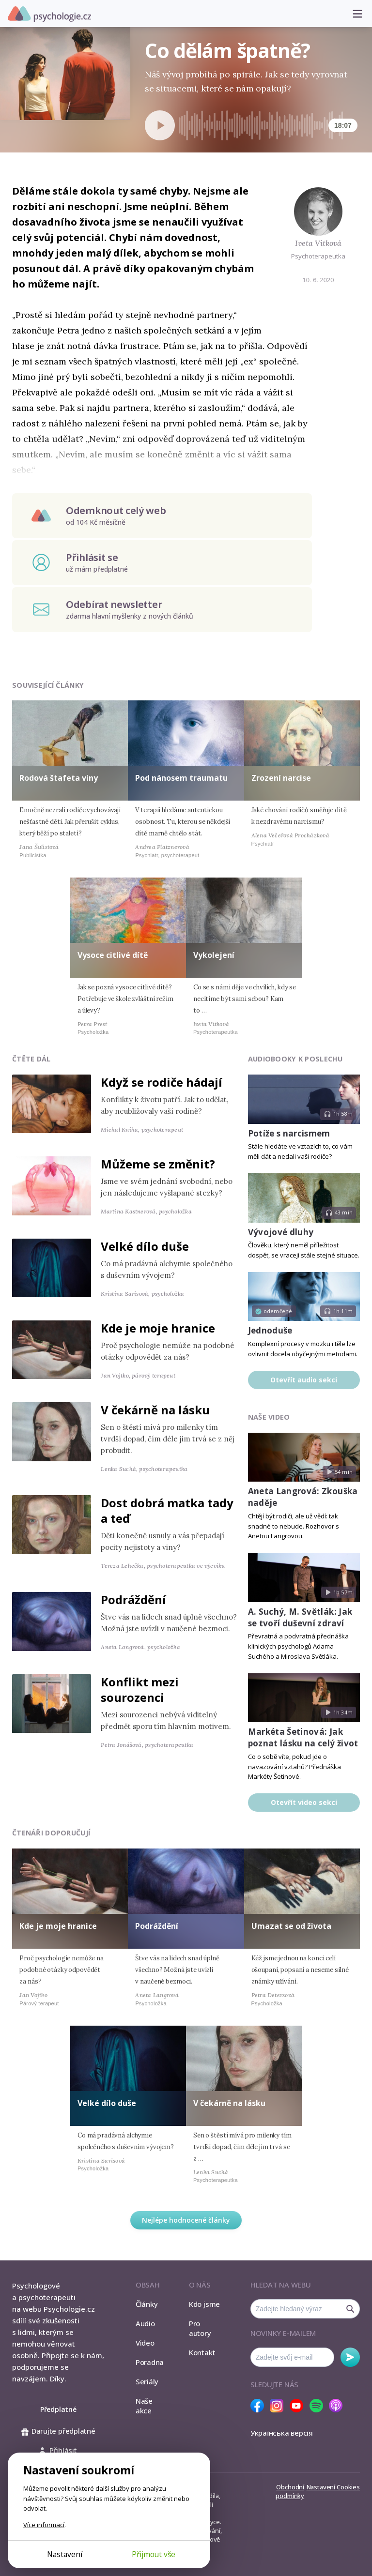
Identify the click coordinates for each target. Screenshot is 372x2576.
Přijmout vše (153, 2554)
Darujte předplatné (58, 2431)
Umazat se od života (291, 1926)
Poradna (150, 2362)
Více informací (43, 2524)
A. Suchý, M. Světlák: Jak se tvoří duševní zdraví (300, 1617)
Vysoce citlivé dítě (113, 955)
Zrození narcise (281, 778)
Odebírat (350, 2357)
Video (145, 2343)
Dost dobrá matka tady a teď (167, 1510)
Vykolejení (213, 955)
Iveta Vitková (318, 243)
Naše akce (144, 2405)
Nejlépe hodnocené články (186, 2220)
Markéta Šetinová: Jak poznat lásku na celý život (303, 1737)
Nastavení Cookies (333, 2487)
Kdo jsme (204, 2304)
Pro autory (200, 2328)
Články (147, 2304)
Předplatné (58, 2409)
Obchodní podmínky (290, 2491)
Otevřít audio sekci (303, 1379)
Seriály (147, 2381)
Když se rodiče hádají (161, 1082)
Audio (145, 2323)
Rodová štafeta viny (58, 778)
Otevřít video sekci (304, 1802)
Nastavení (64, 2554)
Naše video (269, 1417)
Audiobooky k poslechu (295, 1058)
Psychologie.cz (49, 14)
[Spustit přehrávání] (160, 125)
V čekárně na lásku (155, 1410)
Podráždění (133, 1599)
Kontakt (202, 2352)
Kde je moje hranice (158, 1328)
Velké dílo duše (145, 1246)
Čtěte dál (31, 1058)
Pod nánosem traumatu (181, 778)
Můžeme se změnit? (158, 1164)
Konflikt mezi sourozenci (140, 1689)
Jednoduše (270, 1330)
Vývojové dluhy (281, 1232)
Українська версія (281, 2433)
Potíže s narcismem (289, 1133)
